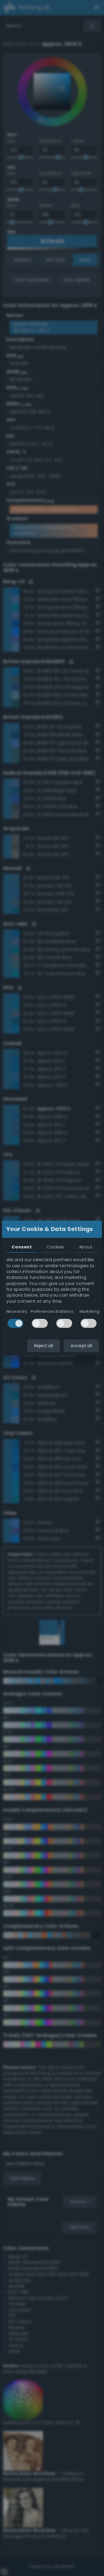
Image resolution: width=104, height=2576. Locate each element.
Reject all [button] (43, 1346)
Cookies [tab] (55, 1247)
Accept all (81, 1346)
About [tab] (85, 1247)
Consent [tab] (22, 1247)
